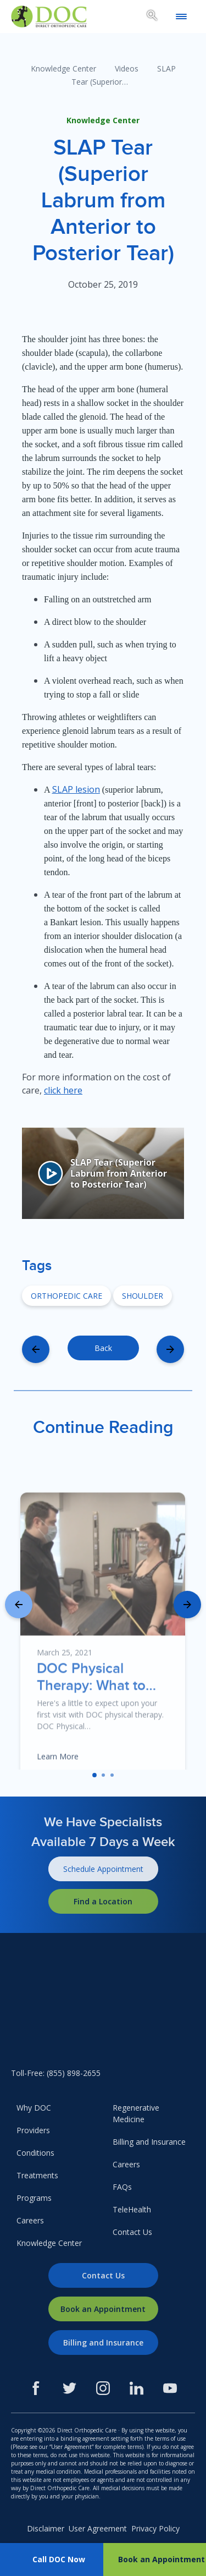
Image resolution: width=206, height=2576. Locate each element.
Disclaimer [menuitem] (45, 2528)
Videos (126, 68)
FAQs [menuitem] (122, 2187)
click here (63, 1090)
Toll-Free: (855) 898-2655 (56, 2073)
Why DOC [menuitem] (33, 2107)
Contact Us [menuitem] (132, 2232)
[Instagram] (103, 2388)
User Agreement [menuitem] (98, 2528)
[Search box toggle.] (152, 17)
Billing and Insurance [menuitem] (149, 2141)
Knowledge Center (63, 68)
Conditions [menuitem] (35, 2152)
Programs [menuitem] (34, 2198)
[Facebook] (36, 2388)
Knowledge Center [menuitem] (49, 2243)
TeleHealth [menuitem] (132, 2209)
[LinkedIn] (136, 2388)
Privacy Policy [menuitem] (155, 2528)
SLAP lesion (76, 789)
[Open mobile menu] (181, 16)
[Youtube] (170, 2388)
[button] (94, 1775)
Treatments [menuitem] (37, 2175)
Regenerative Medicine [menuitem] (136, 2113)
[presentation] (18, 1604)
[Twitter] (69, 2388)
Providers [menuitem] (33, 2130)
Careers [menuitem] (30, 2220)
